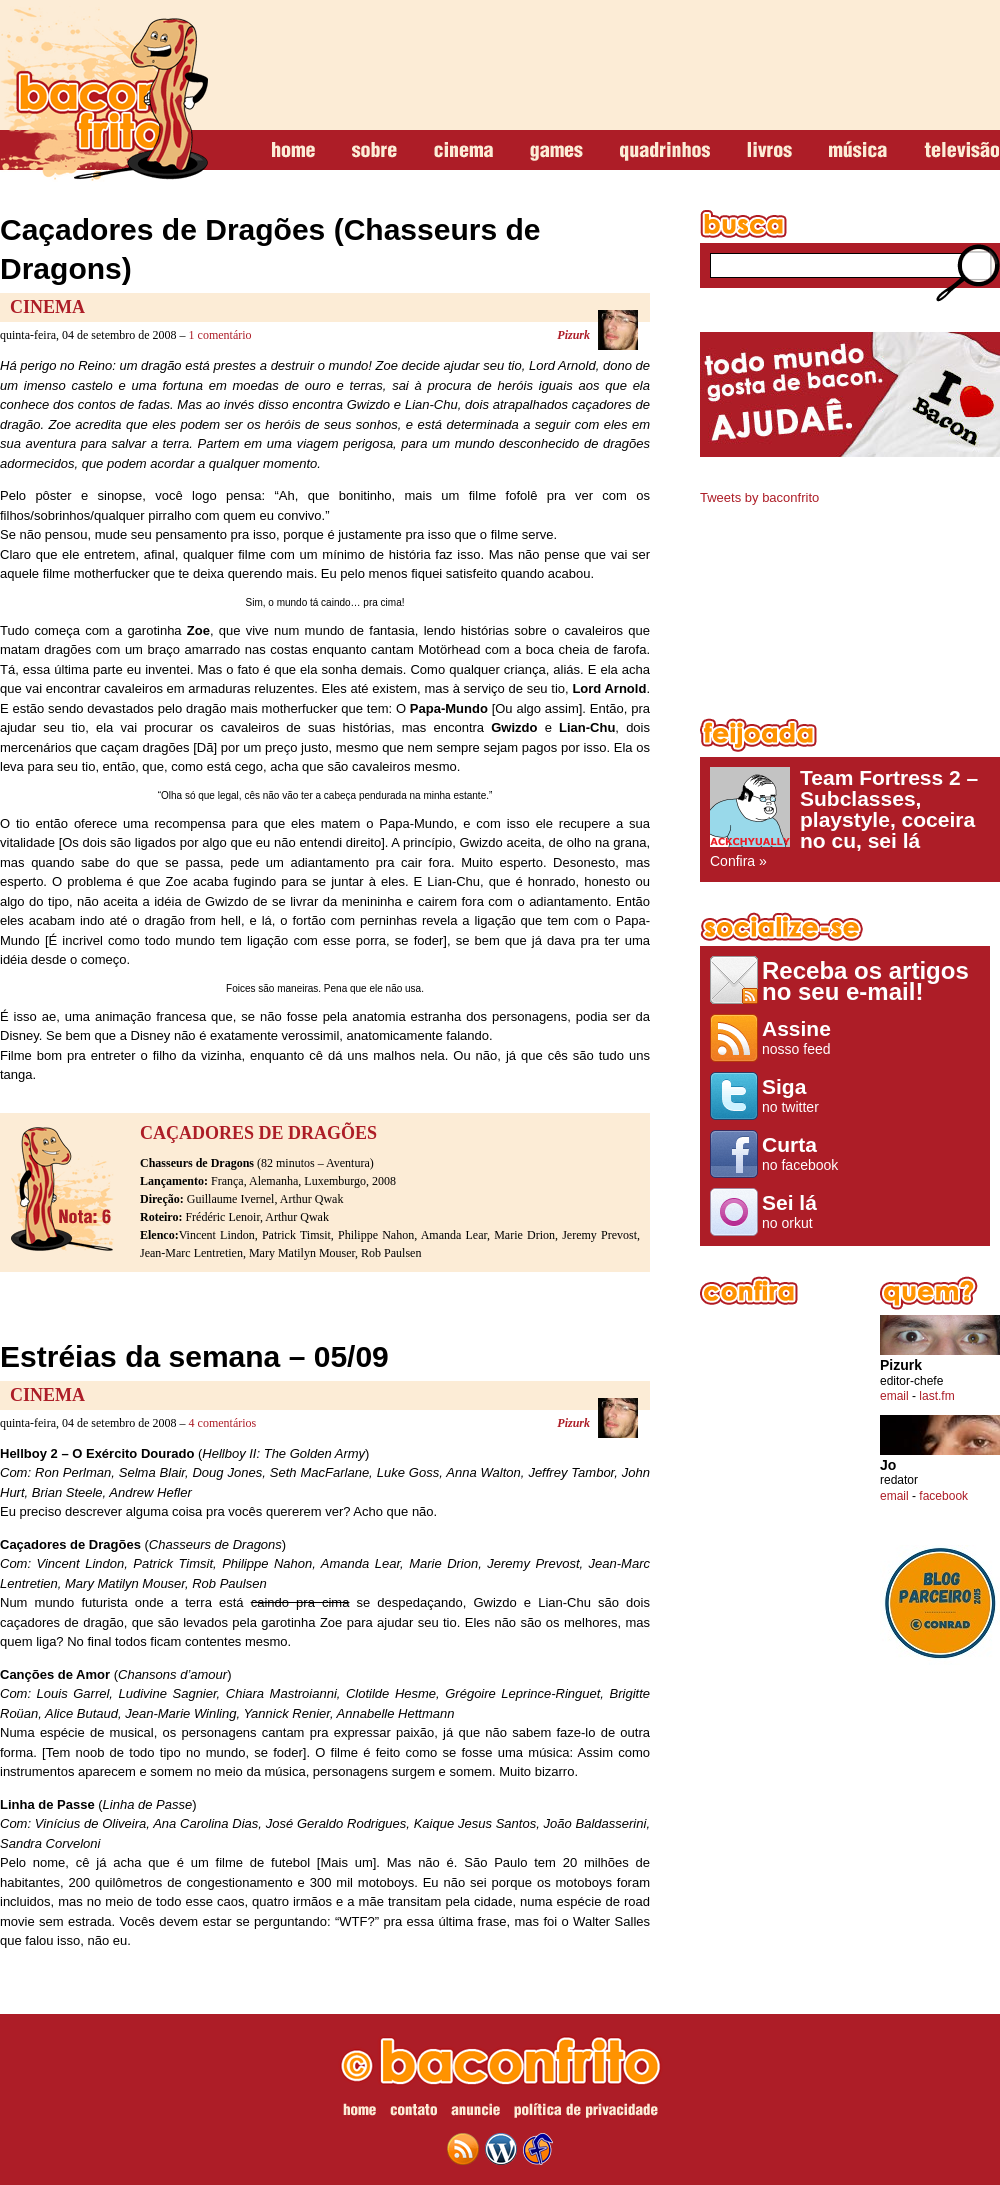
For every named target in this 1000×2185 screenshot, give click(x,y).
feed (463, 2149)
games (556, 151)
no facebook (803, 1153)
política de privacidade (586, 2113)
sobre (374, 151)
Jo (888, 1465)
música (858, 151)
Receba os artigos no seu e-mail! (865, 980)
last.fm (936, 1396)
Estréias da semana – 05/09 (194, 1356)
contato (413, 2113)
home (293, 151)
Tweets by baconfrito (759, 497)
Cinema (47, 307)
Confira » (850, 818)
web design (538, 2149)
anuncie (475, 2113)
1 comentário (220, 335)
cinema (463, 151)
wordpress (501, 2149)
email (894, 1396)
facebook (943, 1496)
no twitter (803, 1095)
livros (769, 151)
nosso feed (803, 1037)
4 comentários (223, 1423)
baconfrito (104, 94)
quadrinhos (665, 151)
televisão (961, 151)
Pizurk (573, 335)
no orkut (803, 1211)
